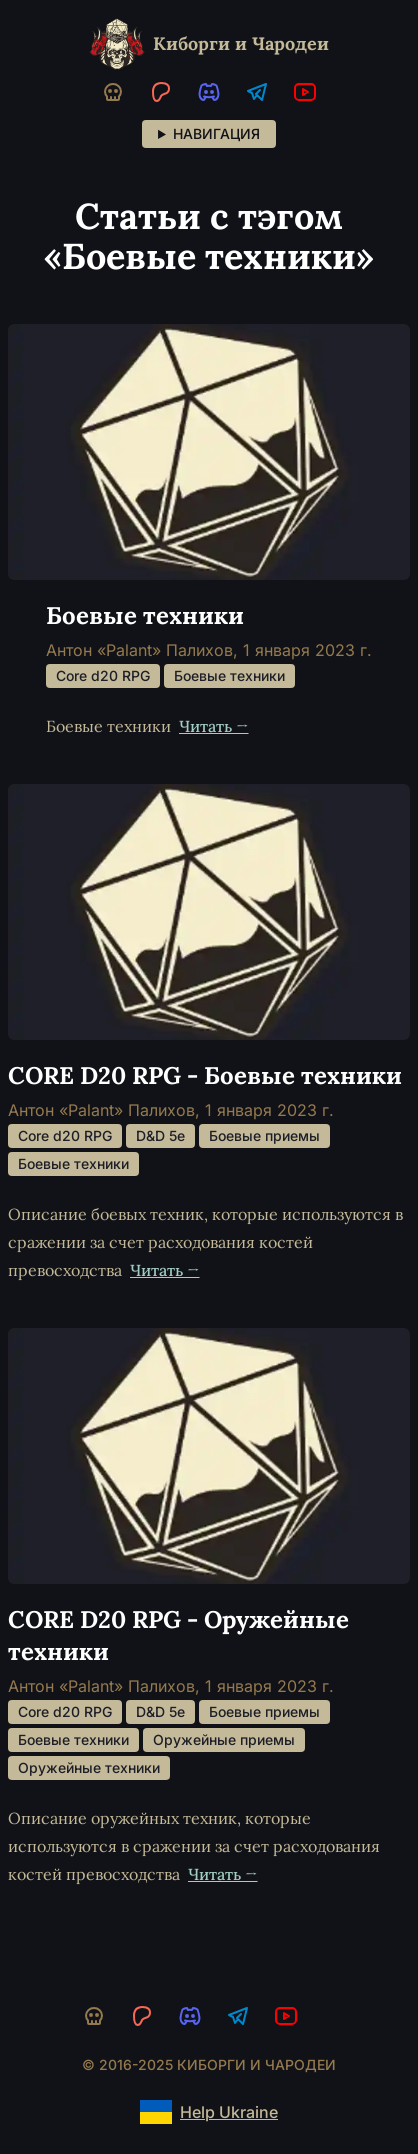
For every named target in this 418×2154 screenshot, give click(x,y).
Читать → (214, 726)
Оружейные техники (89, 1767)
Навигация (216, 133)
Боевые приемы (264, 1135)
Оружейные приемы (224, 1739)
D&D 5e (160, 1135)
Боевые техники (229, 675)
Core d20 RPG (103, 675)
